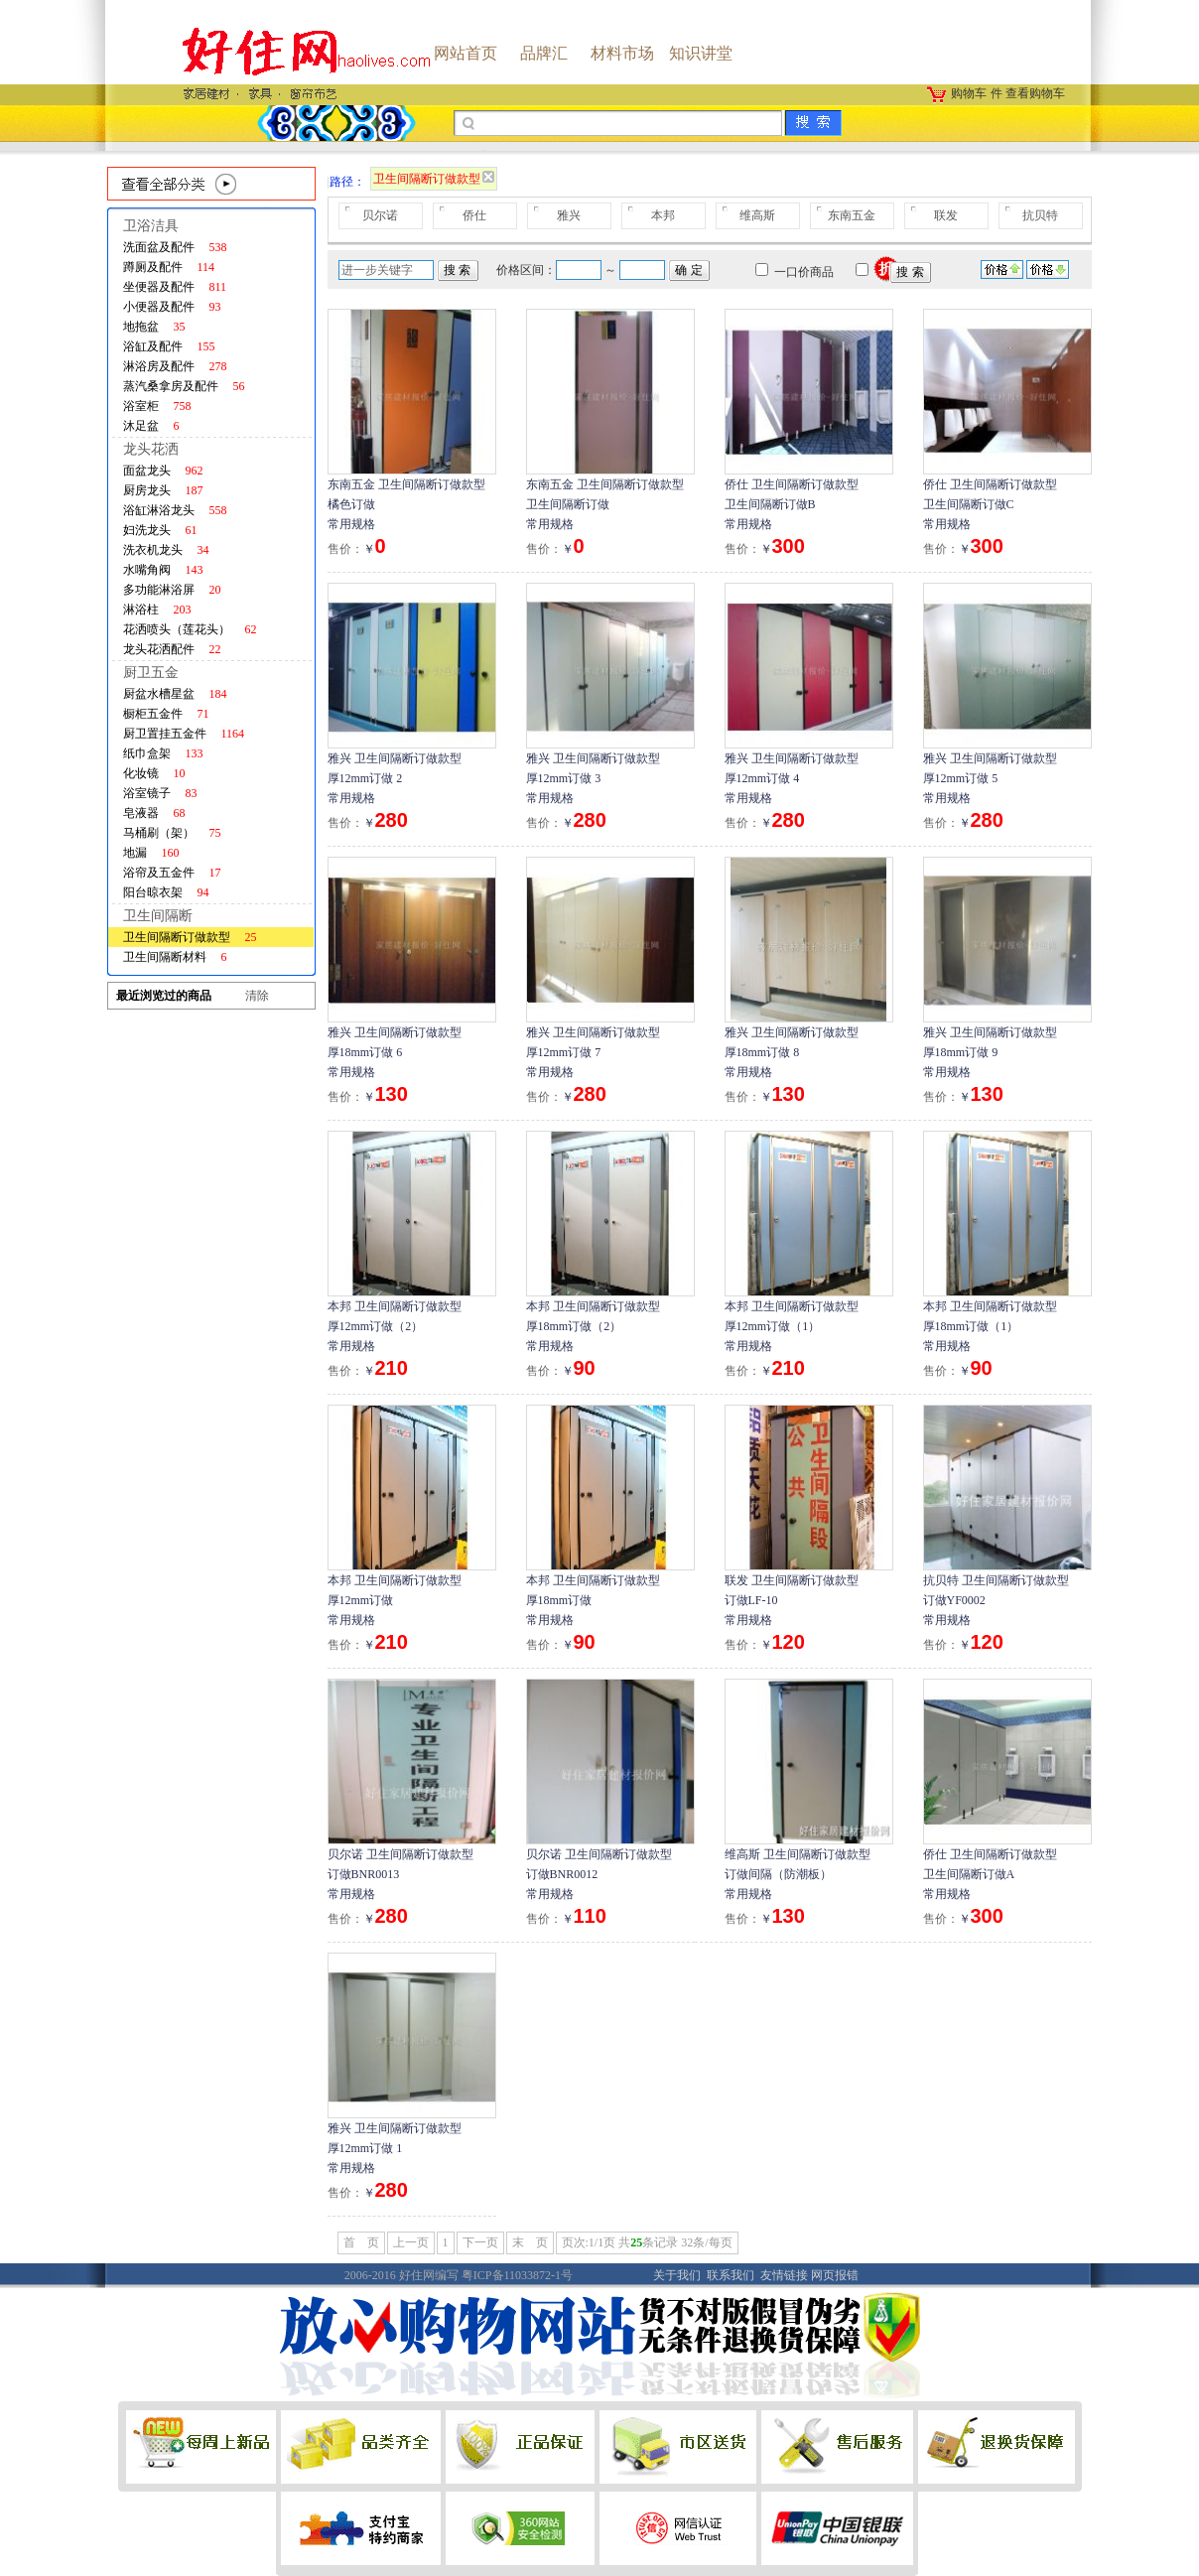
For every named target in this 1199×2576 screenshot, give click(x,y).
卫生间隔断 (158, 915)
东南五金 (851, 215)
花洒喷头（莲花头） (190, 629)
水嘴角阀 (163, 570)
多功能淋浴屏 (172, 590)
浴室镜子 (160, 793)
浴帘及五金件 (172, 873)
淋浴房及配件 (175, 366)
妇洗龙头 (160, 530)
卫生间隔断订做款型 (190, 937)
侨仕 (474, 215)
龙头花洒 (151, 449)
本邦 (663, 215)
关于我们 (677, 2275)
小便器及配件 (172, 307)
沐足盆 (151, 426)
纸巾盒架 (163, 753)
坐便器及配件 (175, 287)
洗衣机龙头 (166, 550)
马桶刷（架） (172, 833)
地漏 (151, 853)
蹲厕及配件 (169, 267)
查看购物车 (1035, 93)
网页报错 (835, 2275)
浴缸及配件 (169, 346)
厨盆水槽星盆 (175, 694)
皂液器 (154, 813)
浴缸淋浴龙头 (175, 510)
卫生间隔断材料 (175, 957)
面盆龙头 (163, 470)
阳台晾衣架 (166, 892)
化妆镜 (154, 773)
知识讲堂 (701, 53)
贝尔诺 (380, 215)
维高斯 (757, 215)
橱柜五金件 (166, 714)
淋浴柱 (157, 609)
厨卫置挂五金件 (184, 734)
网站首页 (465, 53)
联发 (946, 215)
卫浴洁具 (151, 225)
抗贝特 (1040, 215)
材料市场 (622, 53)
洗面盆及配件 (175, 247)
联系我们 (730, 2275)
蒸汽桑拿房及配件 (184, 386)
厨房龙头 (163, 490)
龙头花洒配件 (172, 649)
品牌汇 (544, 53)
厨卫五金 (151, 672)
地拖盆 (154, 327)
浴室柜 (157, 406)
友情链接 (784, 2275)
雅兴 (569, 215)
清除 (257, 996)
